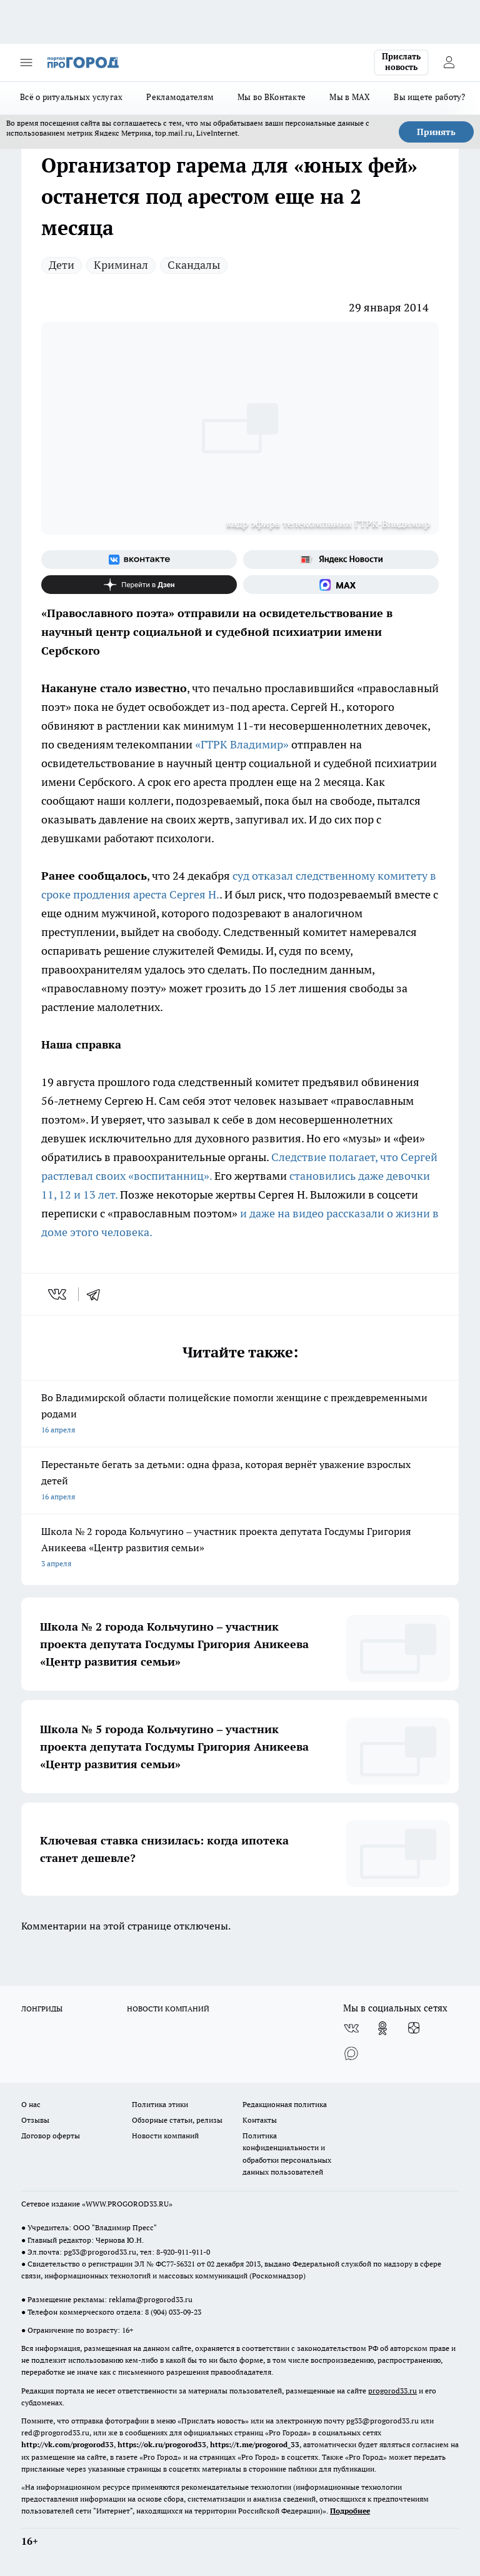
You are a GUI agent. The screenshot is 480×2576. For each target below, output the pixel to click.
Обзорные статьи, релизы (177, 2120)
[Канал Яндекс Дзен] (139, 584)
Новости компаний (165, 2135)
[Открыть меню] (26, 62)
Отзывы (35, 2120)
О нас (31, 2104)
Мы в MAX (349, 97)
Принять (436, 132)
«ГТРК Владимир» (242, 744)
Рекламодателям (180, 97)
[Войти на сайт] (448, 62)
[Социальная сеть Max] (341, 584)
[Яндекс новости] (341, 559)
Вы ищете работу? (429, 97)
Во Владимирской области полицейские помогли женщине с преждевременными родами (240, 1414)
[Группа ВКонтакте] (139, 559)
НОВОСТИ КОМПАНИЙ (168, 2008)
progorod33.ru (392, 2390)
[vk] (58, 1294)
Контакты (259, 2120)
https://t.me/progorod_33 (254, 2444)
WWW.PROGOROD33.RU (127, 2203)
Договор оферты (50, 2135)
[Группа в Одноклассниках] (382, 2028)
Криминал (121, 265)
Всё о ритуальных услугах (71, 97)
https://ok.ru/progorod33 (162, 2444)
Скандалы (194, 265)
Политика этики (160, 2104)
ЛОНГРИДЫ (41, 2008)
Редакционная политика (284, 2104)
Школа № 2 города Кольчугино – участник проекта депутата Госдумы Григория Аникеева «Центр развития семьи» (240, 1548)
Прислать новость (401, 62)
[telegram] (97, 1294)
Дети (61, 265)
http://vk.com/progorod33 (67, 2444)
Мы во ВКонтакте (272, 97)
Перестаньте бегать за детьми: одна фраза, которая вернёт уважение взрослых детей (240, 1481)
